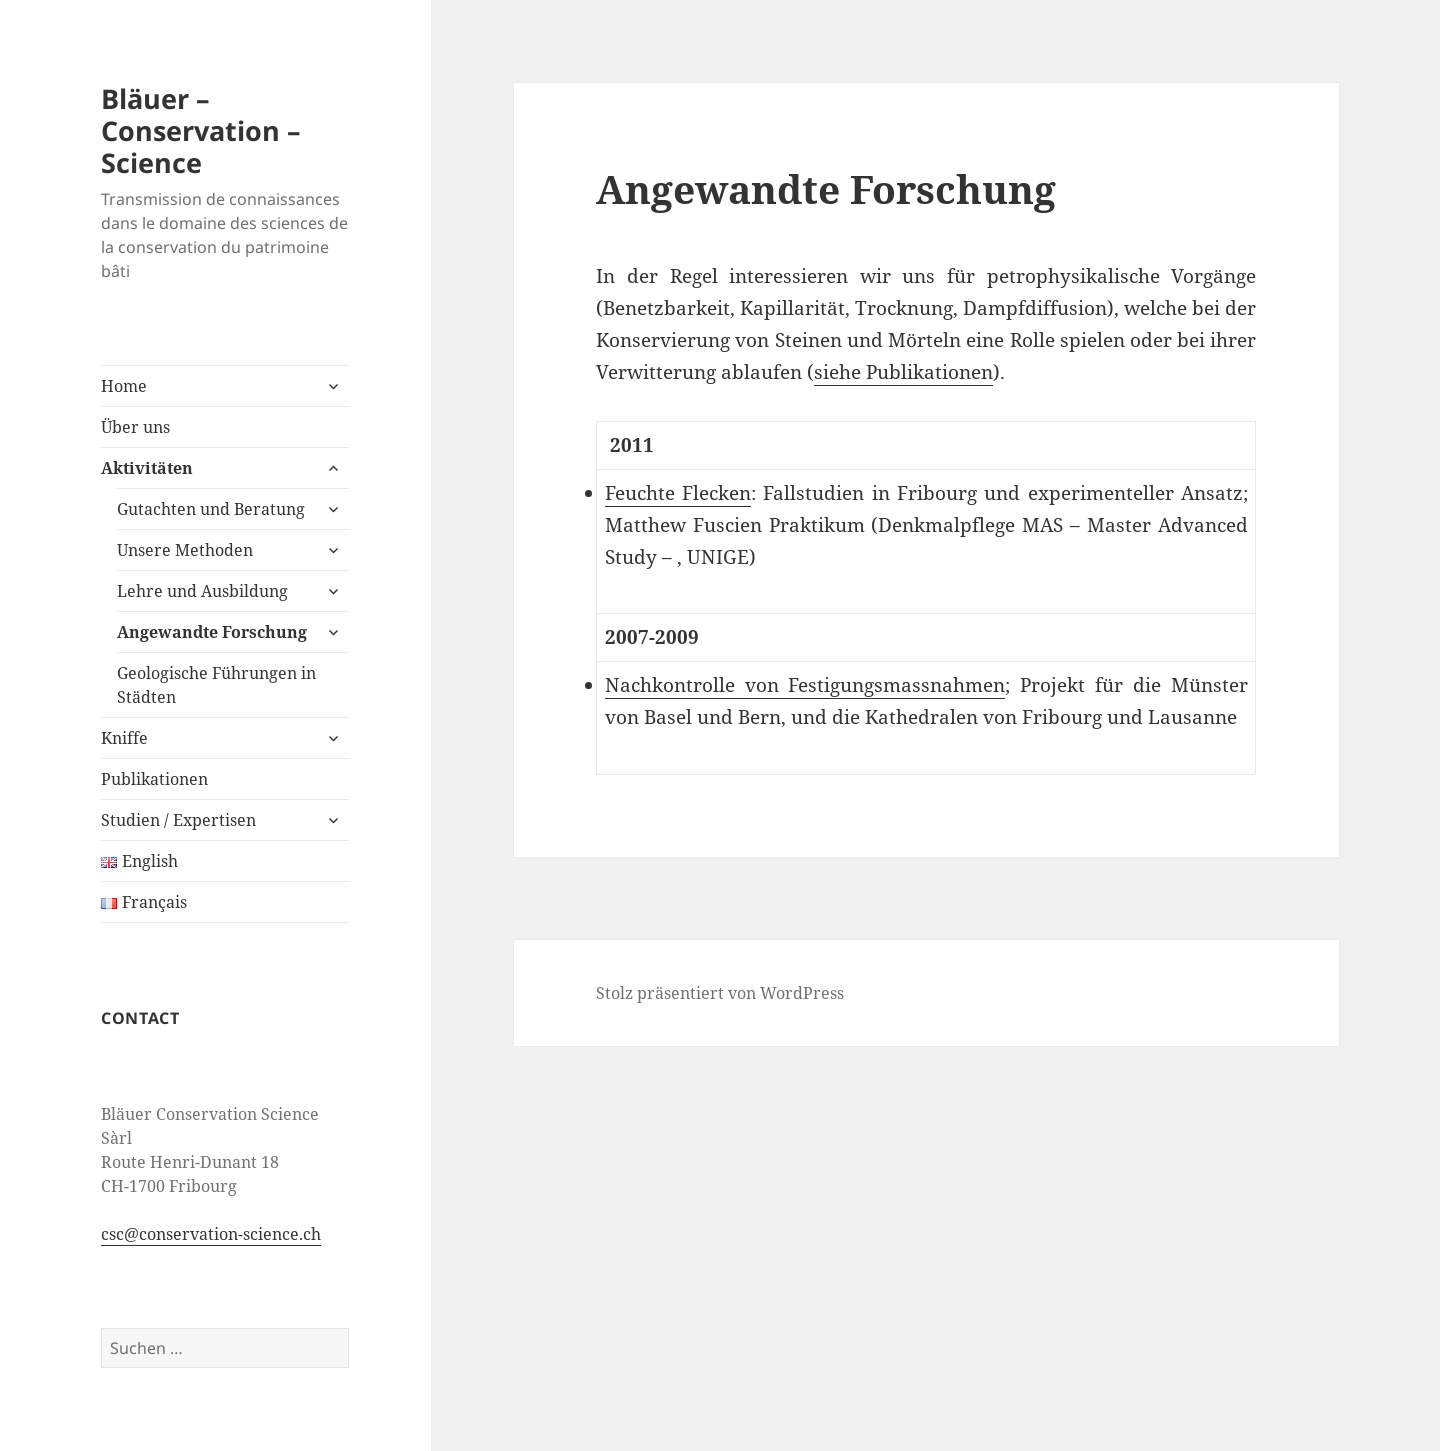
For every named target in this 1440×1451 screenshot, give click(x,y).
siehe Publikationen (903, 372)
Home (124, 386)
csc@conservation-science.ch (211, 1234)
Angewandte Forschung (212, 632)
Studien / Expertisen (178, 820)
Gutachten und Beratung (211, 509)
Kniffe (124, 738)
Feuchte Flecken (678, 493)
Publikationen (154, 779)
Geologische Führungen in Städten (216, 685)
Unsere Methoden (185, 550)
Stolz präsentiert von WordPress (720, 993)
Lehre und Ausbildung (202, 591)
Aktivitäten (147, 468)
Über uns (135, 427)
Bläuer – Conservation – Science (201, 130)
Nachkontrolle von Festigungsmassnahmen (805, 685)
